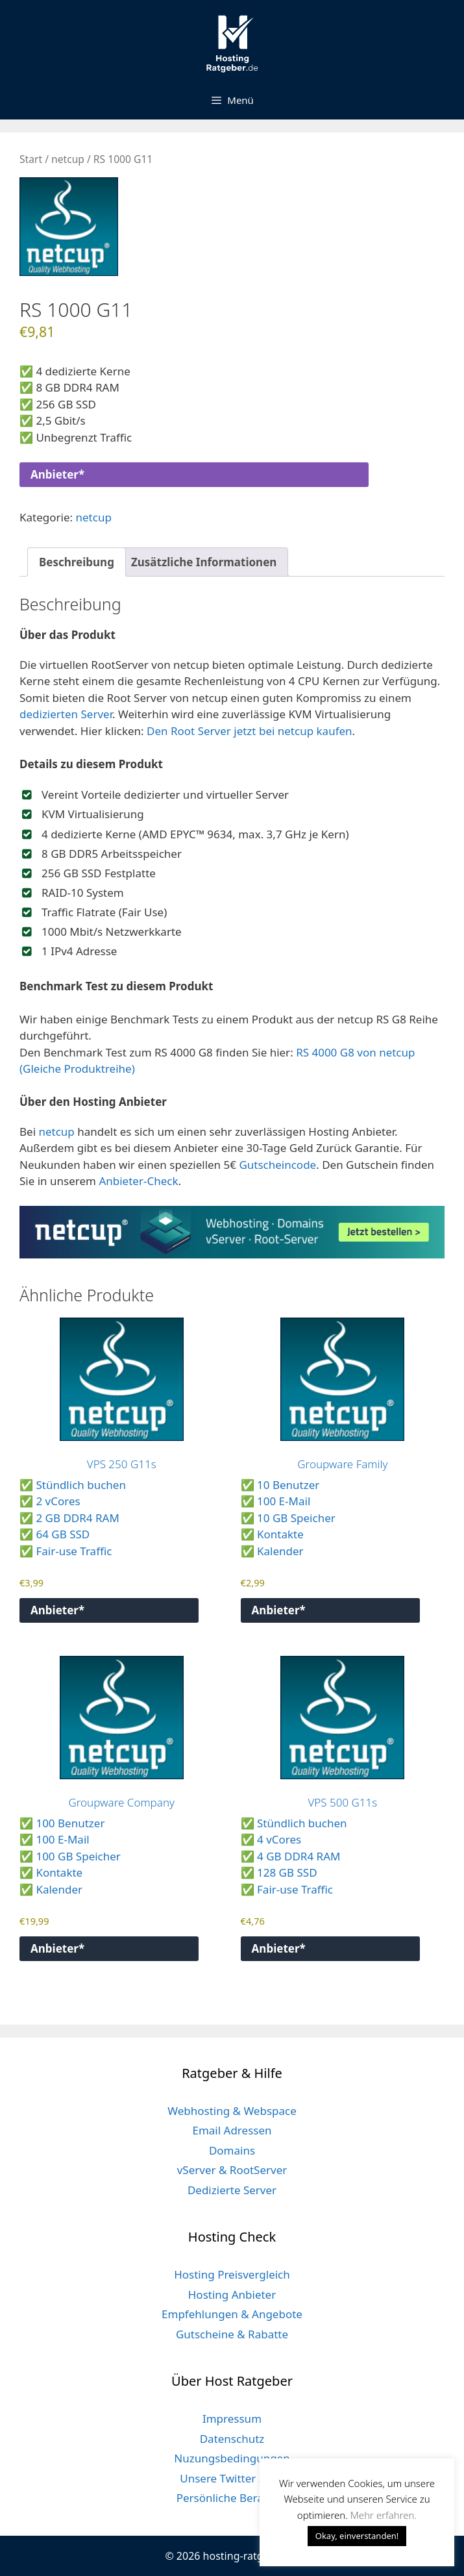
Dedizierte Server (232, 2189)
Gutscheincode (277, 1164)
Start (30, 159)
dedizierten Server (65, 714)
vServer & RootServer (232, 2169)
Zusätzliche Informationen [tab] (203, 562)
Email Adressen (231, 2130)
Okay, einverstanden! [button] (357, 2536)
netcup (67, 159)
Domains (232, 2150)
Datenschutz (232, 2438)
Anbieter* (57, 474)
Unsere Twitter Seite (232, 2478)
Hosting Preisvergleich (232, 2274)
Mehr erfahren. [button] (383, 2514)
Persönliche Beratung (232, 2497)
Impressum (232, 2418)
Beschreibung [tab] (76, 562)
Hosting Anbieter (232, 2294)
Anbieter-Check (138, 1180)
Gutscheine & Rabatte (232, 2334)
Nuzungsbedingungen (231, 2458)
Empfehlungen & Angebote (232, 2314)
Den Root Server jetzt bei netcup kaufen (249, 730)
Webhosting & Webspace (232, 2110)
